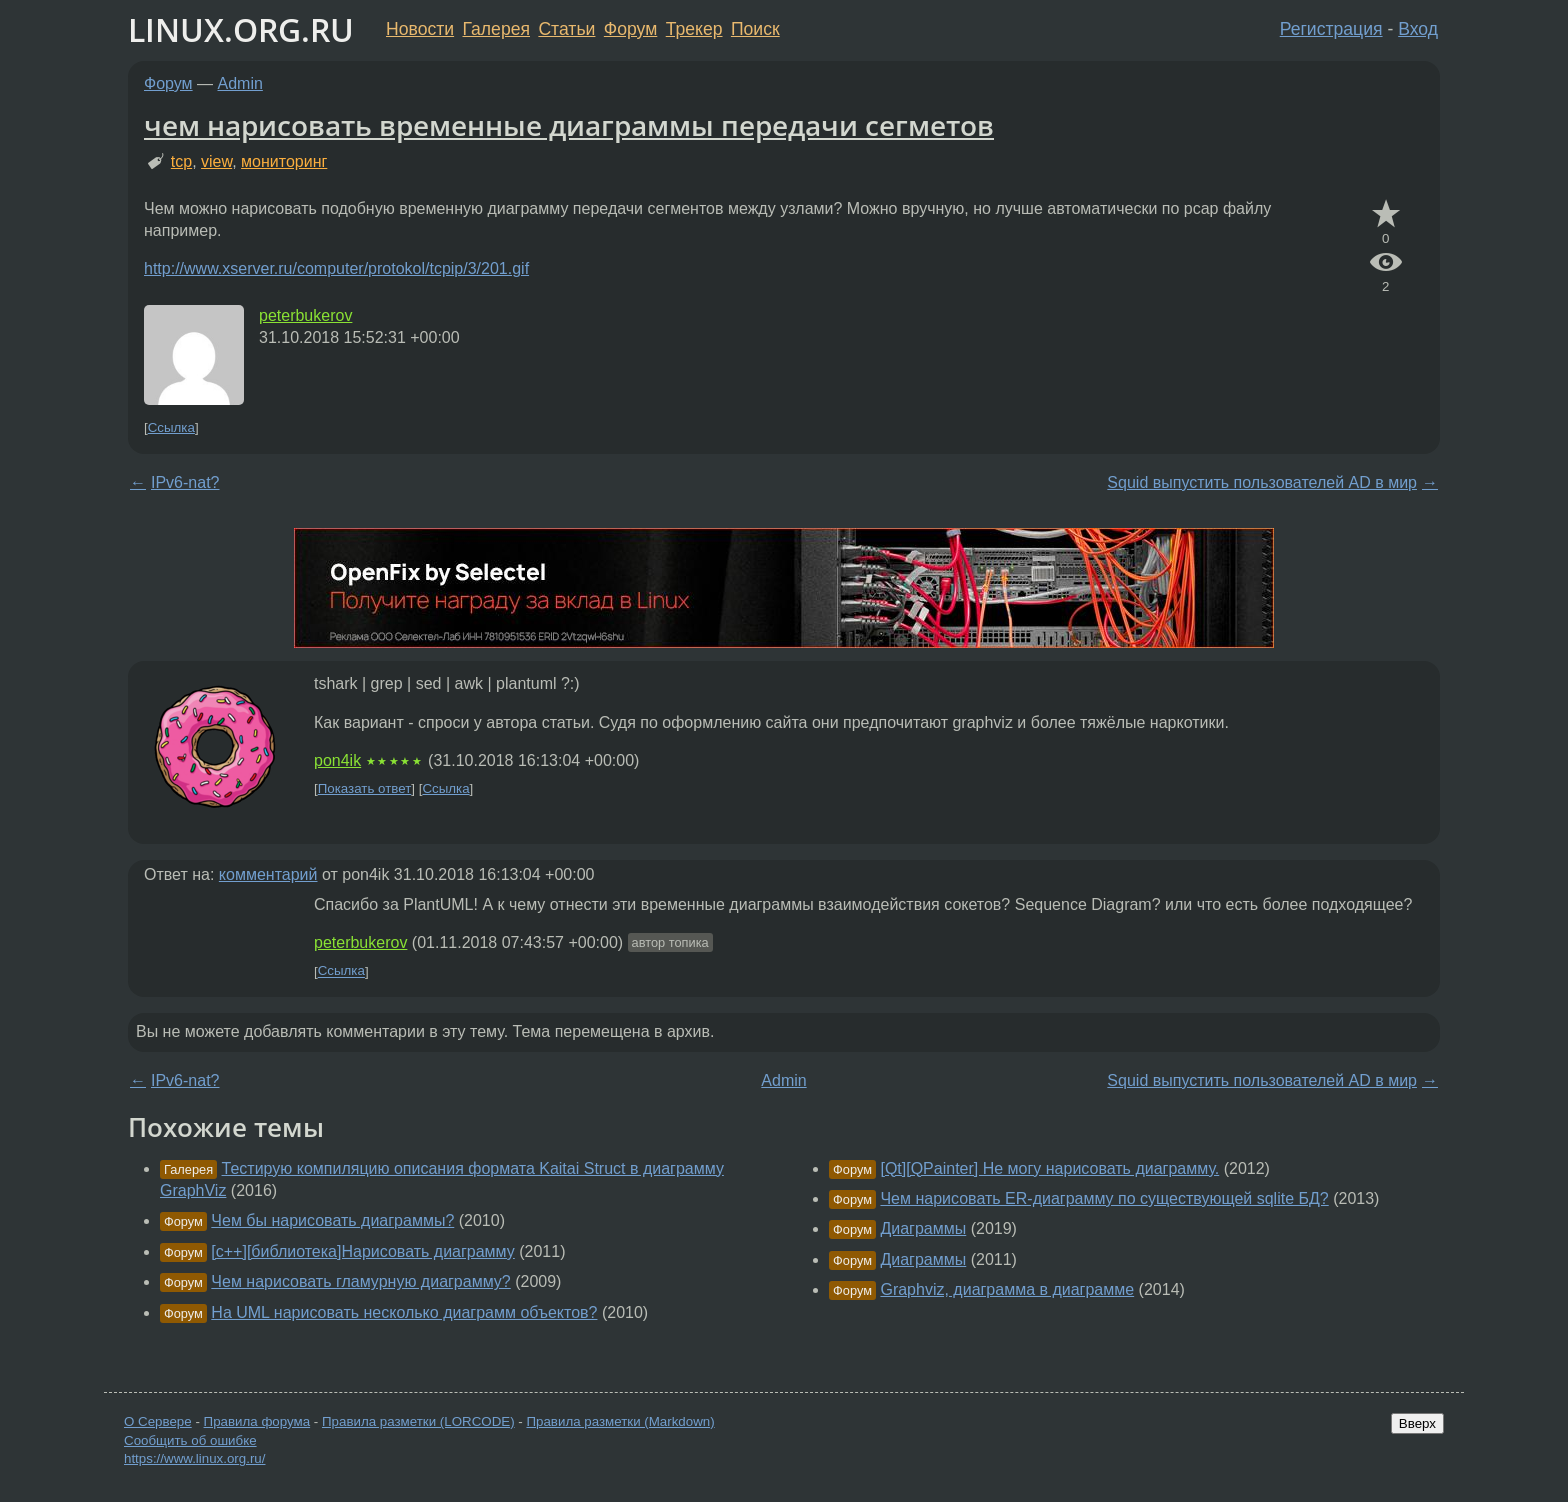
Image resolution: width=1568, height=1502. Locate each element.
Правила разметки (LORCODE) (418, 1421)
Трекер (694, 29)
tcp (181, 161)
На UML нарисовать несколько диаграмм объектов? (404, 1312)
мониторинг (284, 161)
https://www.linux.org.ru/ (194, 1458)
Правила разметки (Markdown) (620, 1421)
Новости (420, 29)
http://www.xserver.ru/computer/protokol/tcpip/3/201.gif (336, 268)
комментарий (268, 874)
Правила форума (257, 1421)
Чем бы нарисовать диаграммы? (332, 1220)
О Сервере (158, 1421)
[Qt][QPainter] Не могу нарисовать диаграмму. (1049, 1168)
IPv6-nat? (185, 482)
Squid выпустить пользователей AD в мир (1262, 482)
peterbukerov (305, 315)
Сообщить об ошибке (190, 1440)
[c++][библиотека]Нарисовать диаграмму (362, 1251)
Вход (1418, 29)
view (216, 161)
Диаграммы (923, 1228)
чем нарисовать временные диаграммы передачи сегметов (569, 125)
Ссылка (171, 427)
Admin (240, 83)
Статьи (566, 29)
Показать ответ (365, 788)
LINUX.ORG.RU (241, 29)
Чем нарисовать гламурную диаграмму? (360, 1281)
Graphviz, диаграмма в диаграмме (1007, 1289)
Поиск (755, 29)
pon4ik (337, 760)
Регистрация (1331, 29)
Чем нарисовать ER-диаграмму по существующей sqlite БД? (1104, 1198)
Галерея (496, 29)
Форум (630, 29)
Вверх (1417, 1423)
